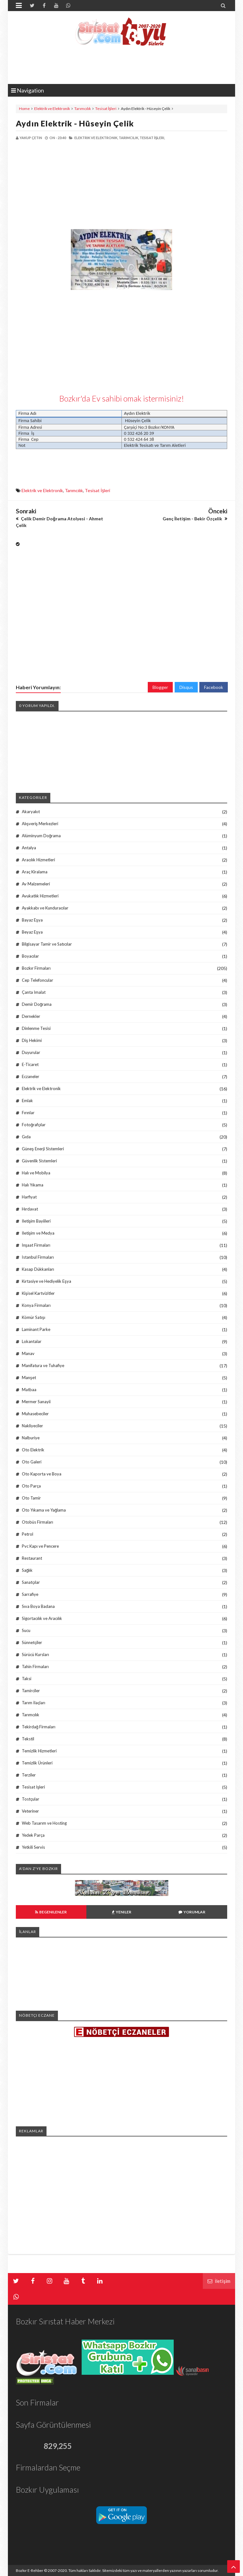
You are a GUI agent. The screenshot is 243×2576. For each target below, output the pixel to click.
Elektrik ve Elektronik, (96, 138)
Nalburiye (31, 1437)
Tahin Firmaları (35, 1666)
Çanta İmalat (34, 992)
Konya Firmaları (36, 1305)
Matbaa (29, 1389)
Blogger (160, 687)
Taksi (26, 1678)
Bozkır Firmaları (36, 968)
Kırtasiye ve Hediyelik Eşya (46, 1281)
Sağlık (27, 1570)
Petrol (27, 1534)
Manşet (29, 1377)
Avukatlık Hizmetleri (40, 895)
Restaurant (32, 1558)
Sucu (26, 1630)
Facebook (213, 687)
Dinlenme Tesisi (36, 1028)
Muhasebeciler (35, 1413)
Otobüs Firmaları (37, 1522)
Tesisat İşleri (105, 108)
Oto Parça (31, 1485)
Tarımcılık (82, 108)
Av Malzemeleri (36, 883)
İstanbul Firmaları (38, 1257)
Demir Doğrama (37, 1004)
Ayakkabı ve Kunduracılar (45, 907)
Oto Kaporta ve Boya (41, 1473)
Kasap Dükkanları (38, 1269)
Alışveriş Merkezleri (40, 823)
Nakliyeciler (32, 1425)
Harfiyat (29, 1196)
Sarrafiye (30, 1594)
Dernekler (31, 1016)
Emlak (27, 1100)
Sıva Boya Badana (38, 1606)
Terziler (29, 1774)
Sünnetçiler (32, 1642)
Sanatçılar (31, 1582)
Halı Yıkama (32, 1184)
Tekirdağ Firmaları (38, 1726)
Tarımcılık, (129, 138)
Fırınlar (28, 1112)
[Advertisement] (69, 184)
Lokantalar (31, 1341)
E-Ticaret (30, 1064)
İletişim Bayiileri (36, 1221)
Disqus (186, 687)
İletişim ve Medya (38, 1233)
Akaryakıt (31, 811)
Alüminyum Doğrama (41, 835)
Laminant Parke (36, 1329)
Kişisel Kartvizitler (38, 1293)
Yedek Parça (33, 1835)
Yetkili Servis (33, 1847)
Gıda (26, 1136)
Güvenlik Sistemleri (39, 1160)
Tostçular (30, 1799)
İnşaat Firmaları (36, 1245)
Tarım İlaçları (33, 1702)
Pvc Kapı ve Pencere (40, 1546)
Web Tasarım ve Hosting (44, 1823)
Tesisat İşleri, (152, 138)
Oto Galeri (31, 1461)
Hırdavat (30, 1208)
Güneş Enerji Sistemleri (43, 1148)
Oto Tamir (31, 1497)
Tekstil (28, 1738)
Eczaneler (30, 1076)
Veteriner (30, 1811)
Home (24, 108)
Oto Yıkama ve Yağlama (44, 1510)
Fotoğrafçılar (34, 1124)
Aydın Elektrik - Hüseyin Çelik (75, 123)
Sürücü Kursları (35, 1654)
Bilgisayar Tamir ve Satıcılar (47, 944)
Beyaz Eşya (32, 932)
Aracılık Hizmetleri (38, 859)
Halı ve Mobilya (36, 1172)
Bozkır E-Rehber (29, 2570)
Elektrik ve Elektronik (52, 108)
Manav (28, 1353)
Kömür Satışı (33, 1317)
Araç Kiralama (34, 871)
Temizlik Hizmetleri (39, 1750)
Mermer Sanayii (36, 1401)
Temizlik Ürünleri (37, 1762)
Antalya (29, 847)
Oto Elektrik (33, 1449)
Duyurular (31, 1052)
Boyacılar (30, 956)
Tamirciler (31, 1690)
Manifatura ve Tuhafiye (43, 1365)
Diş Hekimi (32, 1040)
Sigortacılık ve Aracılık (42, 1618)
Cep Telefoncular (37, 980)
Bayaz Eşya (32, 919)
